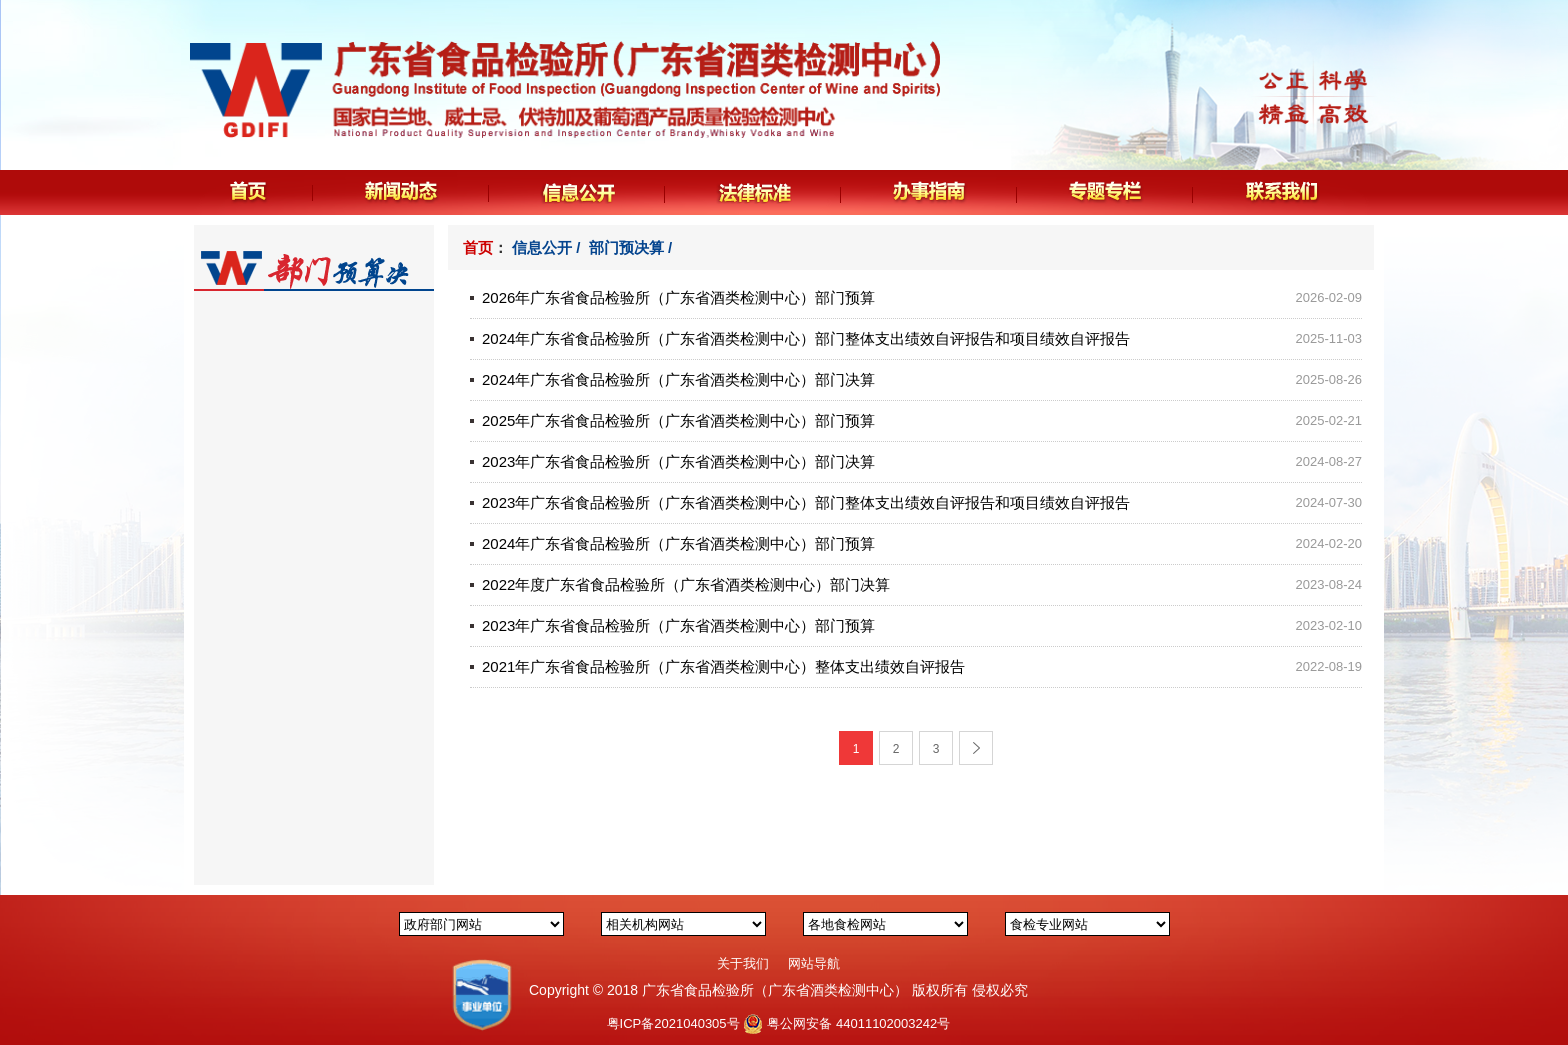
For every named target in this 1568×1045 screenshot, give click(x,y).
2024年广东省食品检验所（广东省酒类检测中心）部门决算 (678, 379)
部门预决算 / (633, 247)
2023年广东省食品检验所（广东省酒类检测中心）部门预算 (678, 625)
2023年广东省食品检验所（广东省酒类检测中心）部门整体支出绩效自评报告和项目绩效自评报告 (806, 502)
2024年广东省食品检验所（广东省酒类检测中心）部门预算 (678, 543)
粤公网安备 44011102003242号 (858, 1023)
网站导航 (814, 963)
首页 (478, 247)
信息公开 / (548, 247)
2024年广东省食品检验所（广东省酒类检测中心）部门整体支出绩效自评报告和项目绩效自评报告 (806, 338)
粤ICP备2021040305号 (673, 1023)
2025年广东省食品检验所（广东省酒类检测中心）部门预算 (678, 420)
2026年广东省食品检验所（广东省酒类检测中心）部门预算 (678, 297)
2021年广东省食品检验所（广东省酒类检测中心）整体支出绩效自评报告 (723, 666)
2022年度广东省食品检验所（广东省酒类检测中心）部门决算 (686, 584)
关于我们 (743, 963)
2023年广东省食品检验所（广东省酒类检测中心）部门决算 (678, 461)
